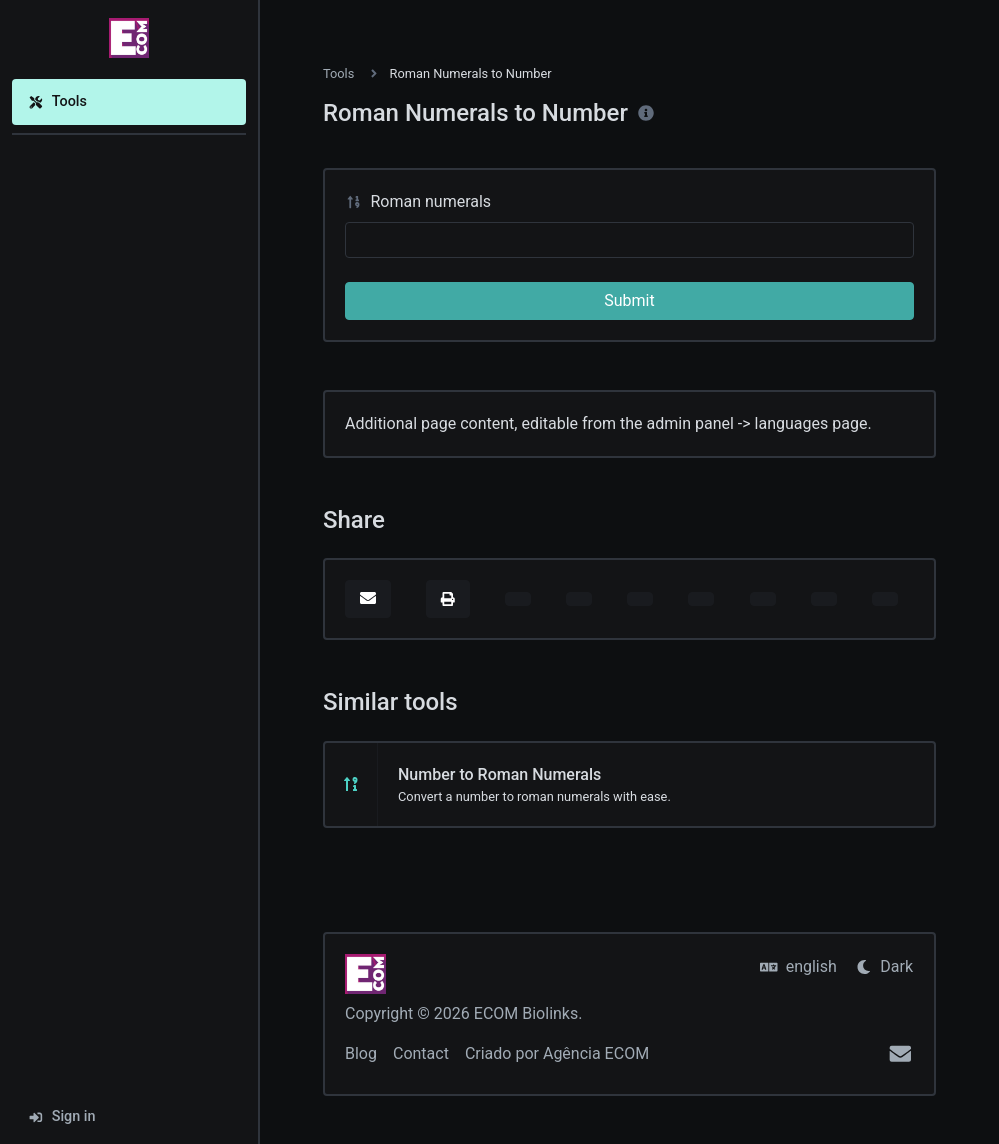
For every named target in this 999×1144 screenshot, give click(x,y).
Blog (361, 1053)
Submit (629, 300)
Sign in (62, 1116)
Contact (421, 1053)
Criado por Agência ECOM (557, 1053)
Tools (57, 101)
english (798, 966)
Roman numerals (418, 201)
